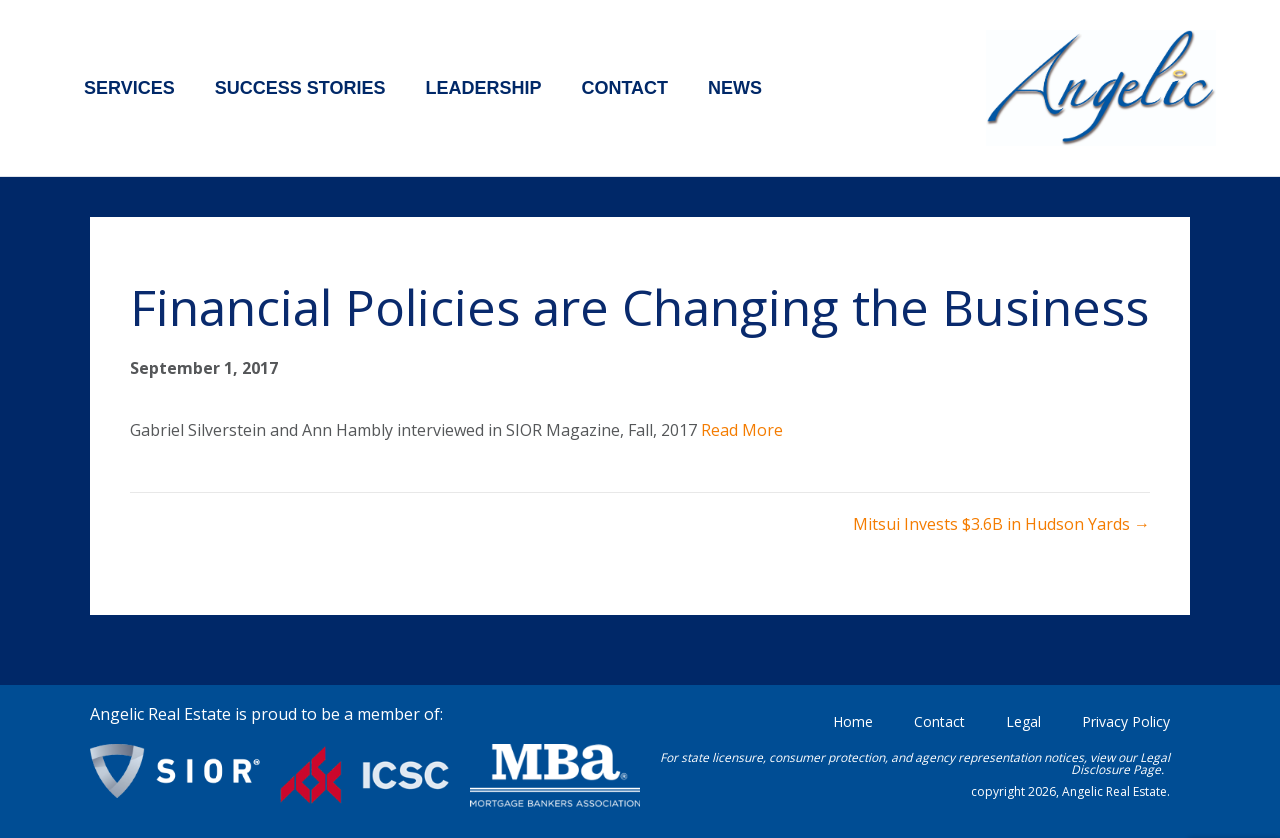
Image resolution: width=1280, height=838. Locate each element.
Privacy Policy (1126, 721)
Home (853, 721)
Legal (1023, 721)
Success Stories (300, 88)
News (735, 88)
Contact (624, 88)
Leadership (483, 88)
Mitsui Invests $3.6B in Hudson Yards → (1001, 524)
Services (129, 88)
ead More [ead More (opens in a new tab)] (747, 430)
